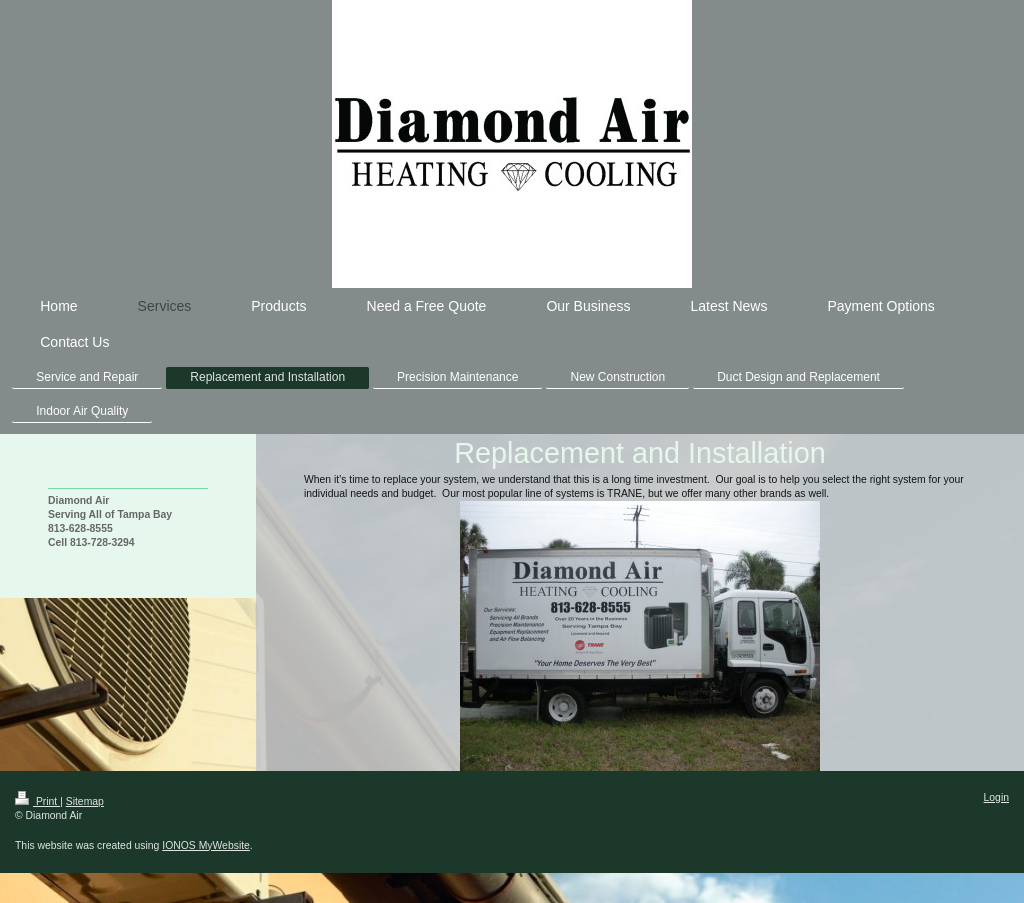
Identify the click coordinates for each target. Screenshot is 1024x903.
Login (996, 797)
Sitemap (85, 801)
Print (37, 801)
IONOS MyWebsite (206, 845)
